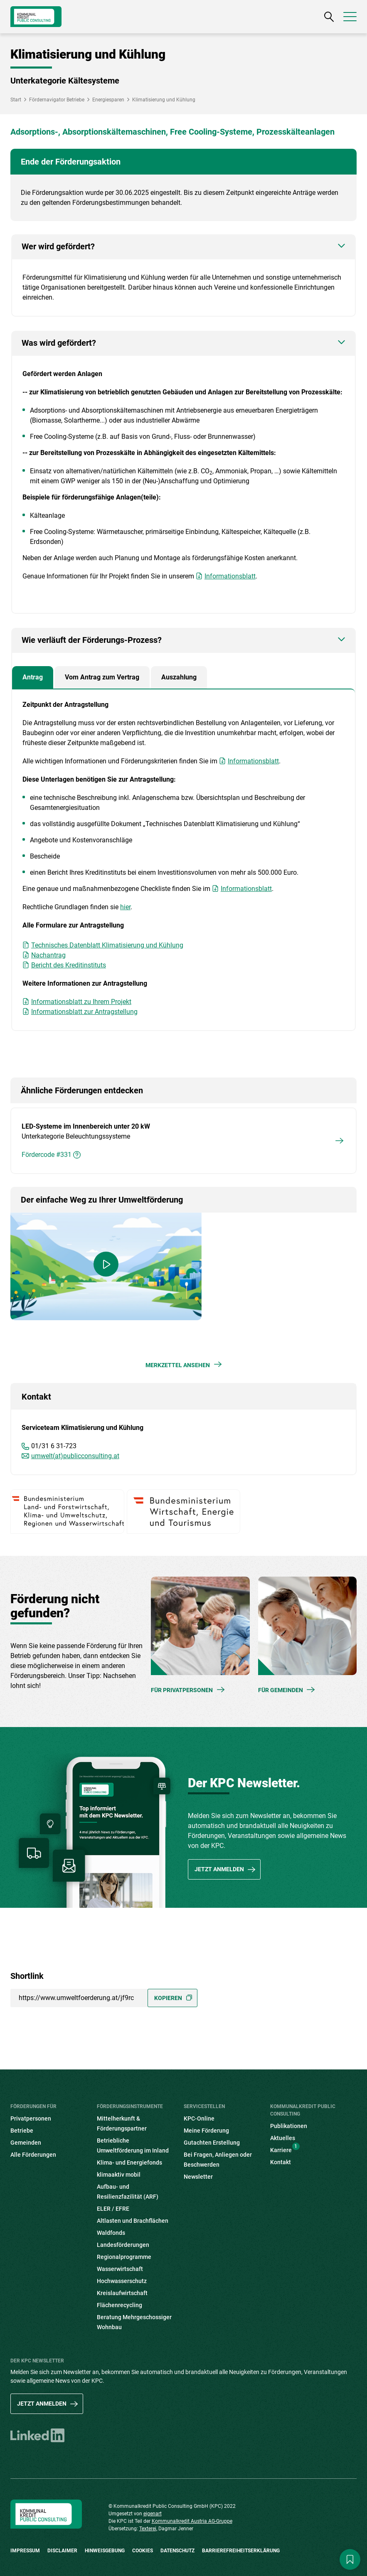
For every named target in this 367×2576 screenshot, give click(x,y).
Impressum (25, 2551)
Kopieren (168, 1998)
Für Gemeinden (280, 1690)
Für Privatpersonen (182, 1690)
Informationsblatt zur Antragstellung (84, 1012)
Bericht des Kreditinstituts (68, 965)
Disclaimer (62, 2551)
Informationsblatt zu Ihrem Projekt (81, 1002)
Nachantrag (48, 955)
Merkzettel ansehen (177, 1365)
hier (125, 907)
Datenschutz (177, 2551)
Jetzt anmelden (219, 1869)
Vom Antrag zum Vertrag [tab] (102, 677)
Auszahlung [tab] (179, 677)
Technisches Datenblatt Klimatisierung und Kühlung (107, 945)
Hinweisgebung (105, 2551)
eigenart (152, 2514)
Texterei (147, 2529)
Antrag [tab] (32, 677)
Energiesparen (108, 100)
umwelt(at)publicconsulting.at (75, 1456)
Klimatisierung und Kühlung (163, 100)
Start (15, 100)
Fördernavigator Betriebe (56, 100)
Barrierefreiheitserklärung (241, 2551)
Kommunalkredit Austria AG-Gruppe (192, 2521)
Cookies (142, 2551)
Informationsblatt (230, 576)
